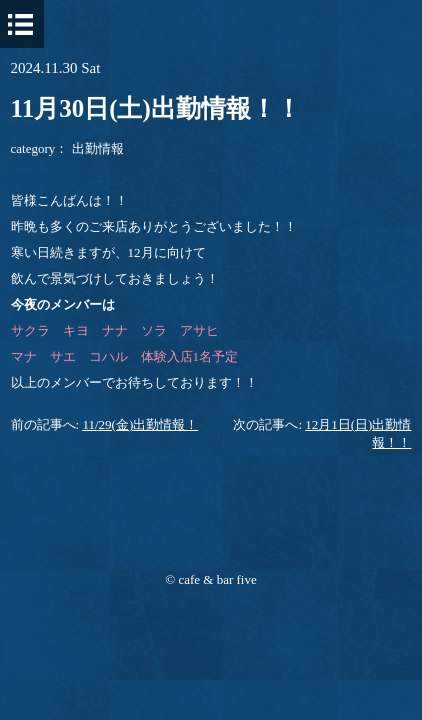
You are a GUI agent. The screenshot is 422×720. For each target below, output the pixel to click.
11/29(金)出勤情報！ (140, 424)
